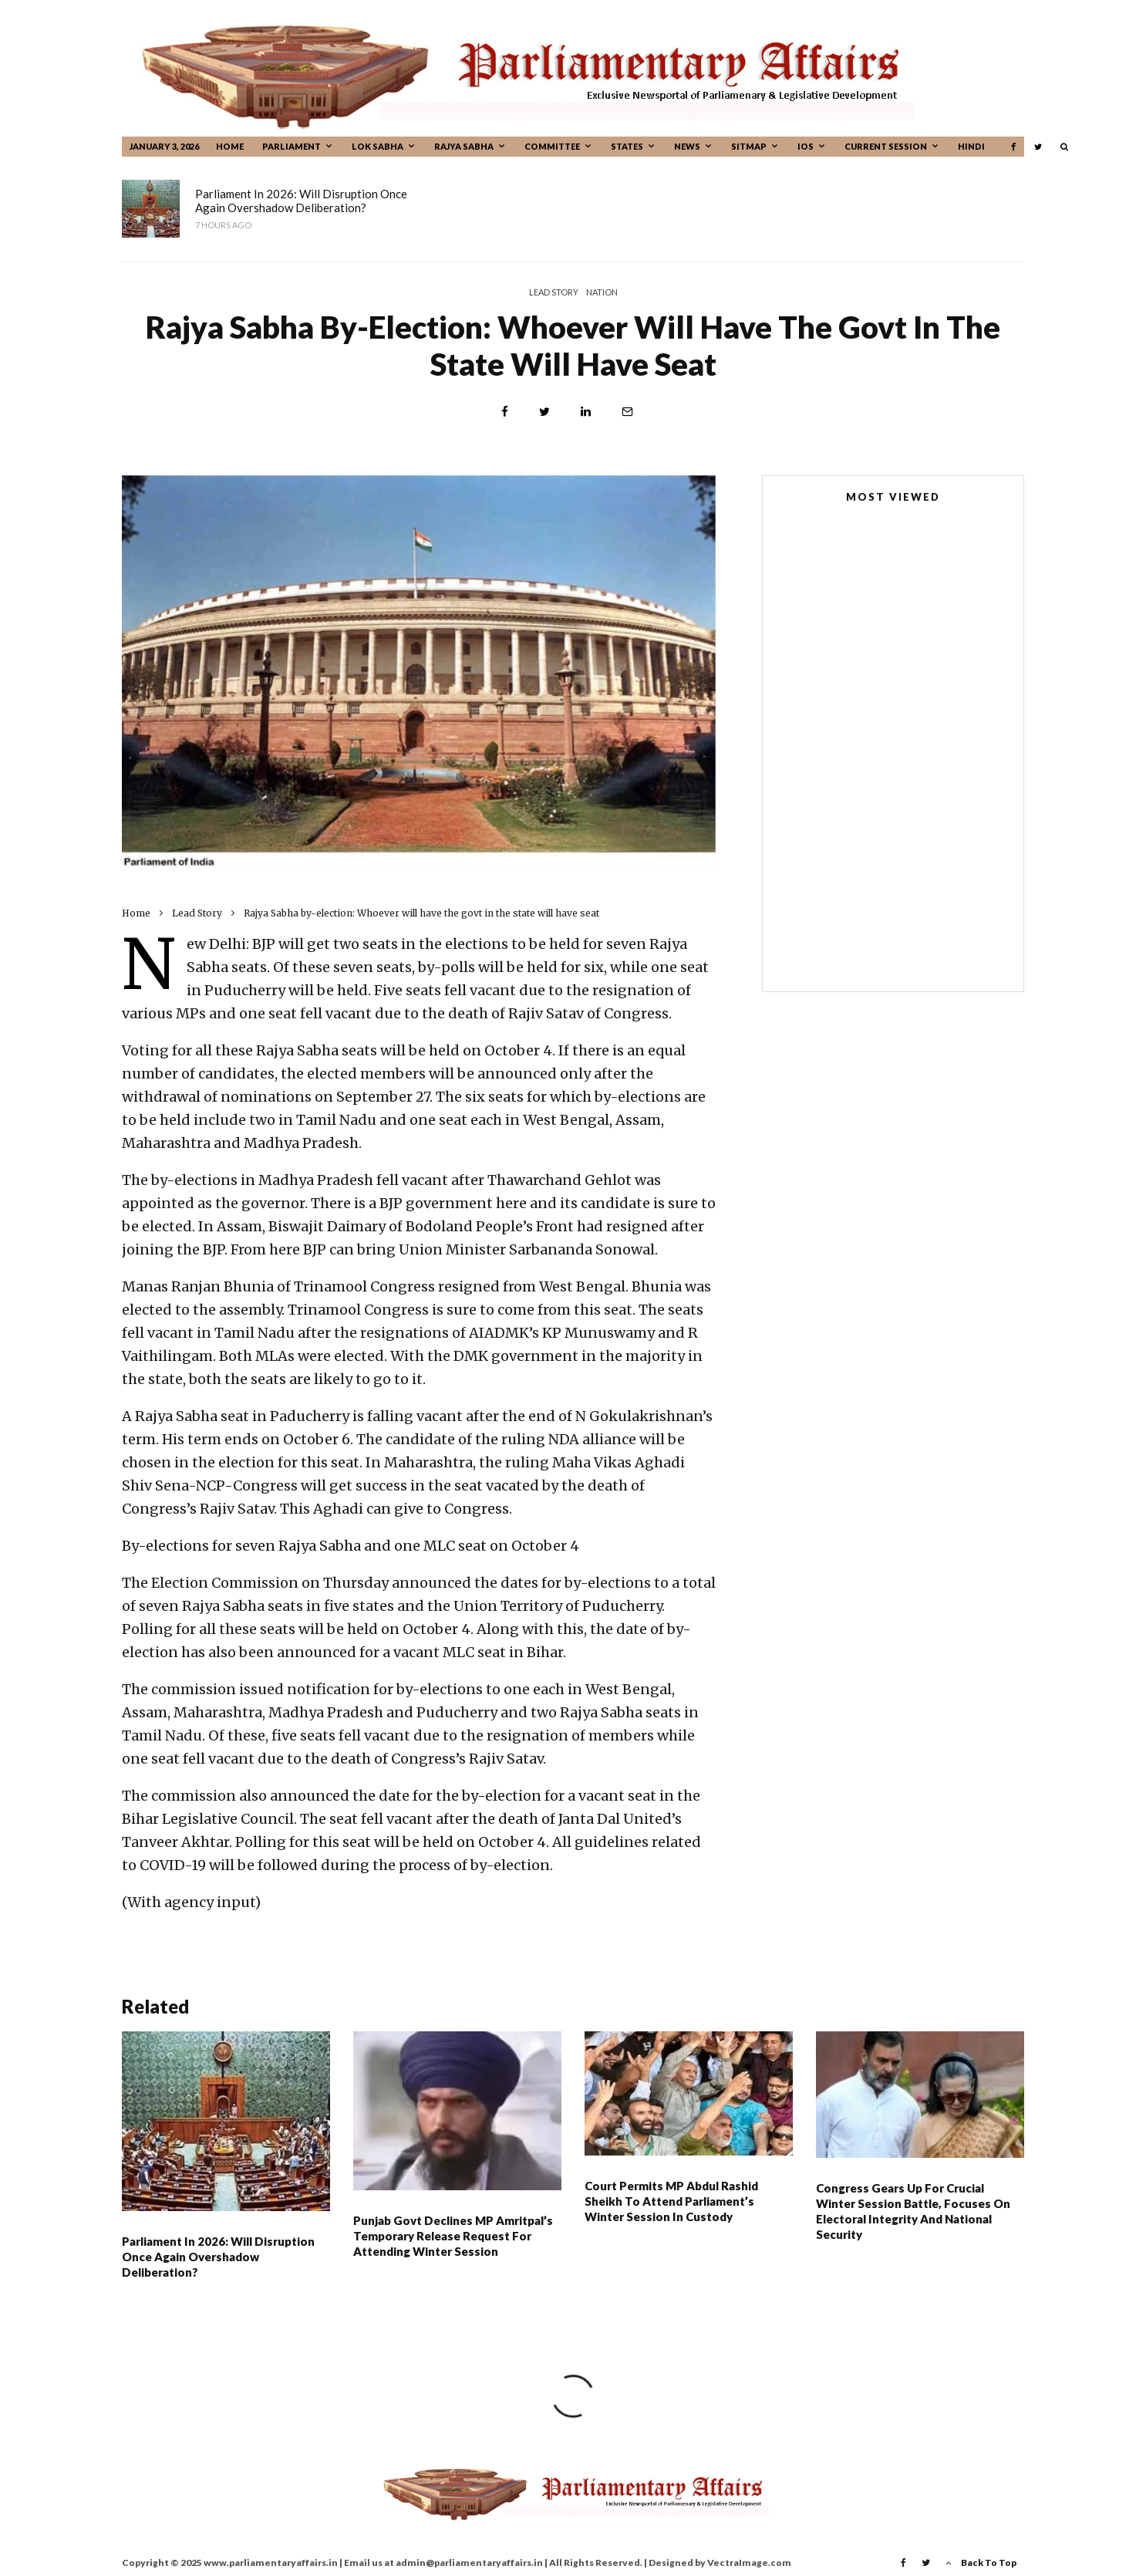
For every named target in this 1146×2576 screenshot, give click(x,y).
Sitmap (749, 146)
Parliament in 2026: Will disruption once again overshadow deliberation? (301, 200)
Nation (602, 292)
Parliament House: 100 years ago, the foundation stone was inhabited (922, 846)
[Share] (504, 411)
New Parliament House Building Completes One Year (864, 717)
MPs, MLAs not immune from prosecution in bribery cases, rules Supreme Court (916, 777)
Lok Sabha (377, 146)
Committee (552, 146)
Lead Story (553, 292)
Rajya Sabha (464, 146)
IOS (805, 146)
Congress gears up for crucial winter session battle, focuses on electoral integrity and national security (913, 2219)
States (627, 146)
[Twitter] (1038, 147)
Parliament (291, 146)
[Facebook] (1013, 147)
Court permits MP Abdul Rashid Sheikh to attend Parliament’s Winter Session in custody (917, 200)
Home (230, 146)
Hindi (971, 146)
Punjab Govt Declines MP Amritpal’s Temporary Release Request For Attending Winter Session (596, 200)
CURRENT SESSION (885, 146)
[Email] (627, 411)
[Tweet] (544, 411)
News (687, 146)
